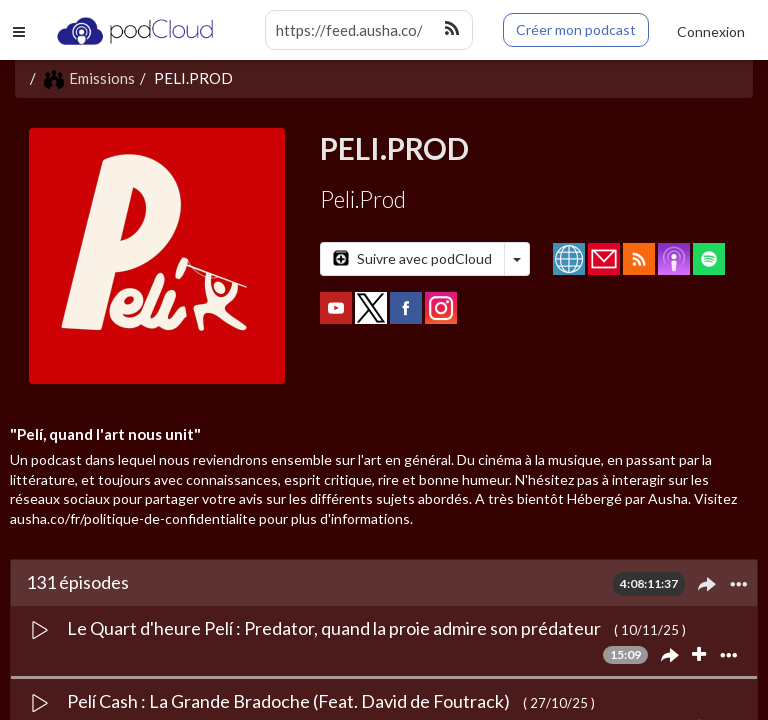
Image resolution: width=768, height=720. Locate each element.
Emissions (89, 78)
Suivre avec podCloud (412, 258)
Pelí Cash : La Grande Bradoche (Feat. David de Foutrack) (290, 701)
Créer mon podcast (576, 29)
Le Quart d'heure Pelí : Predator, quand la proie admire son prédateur (335, 628)
